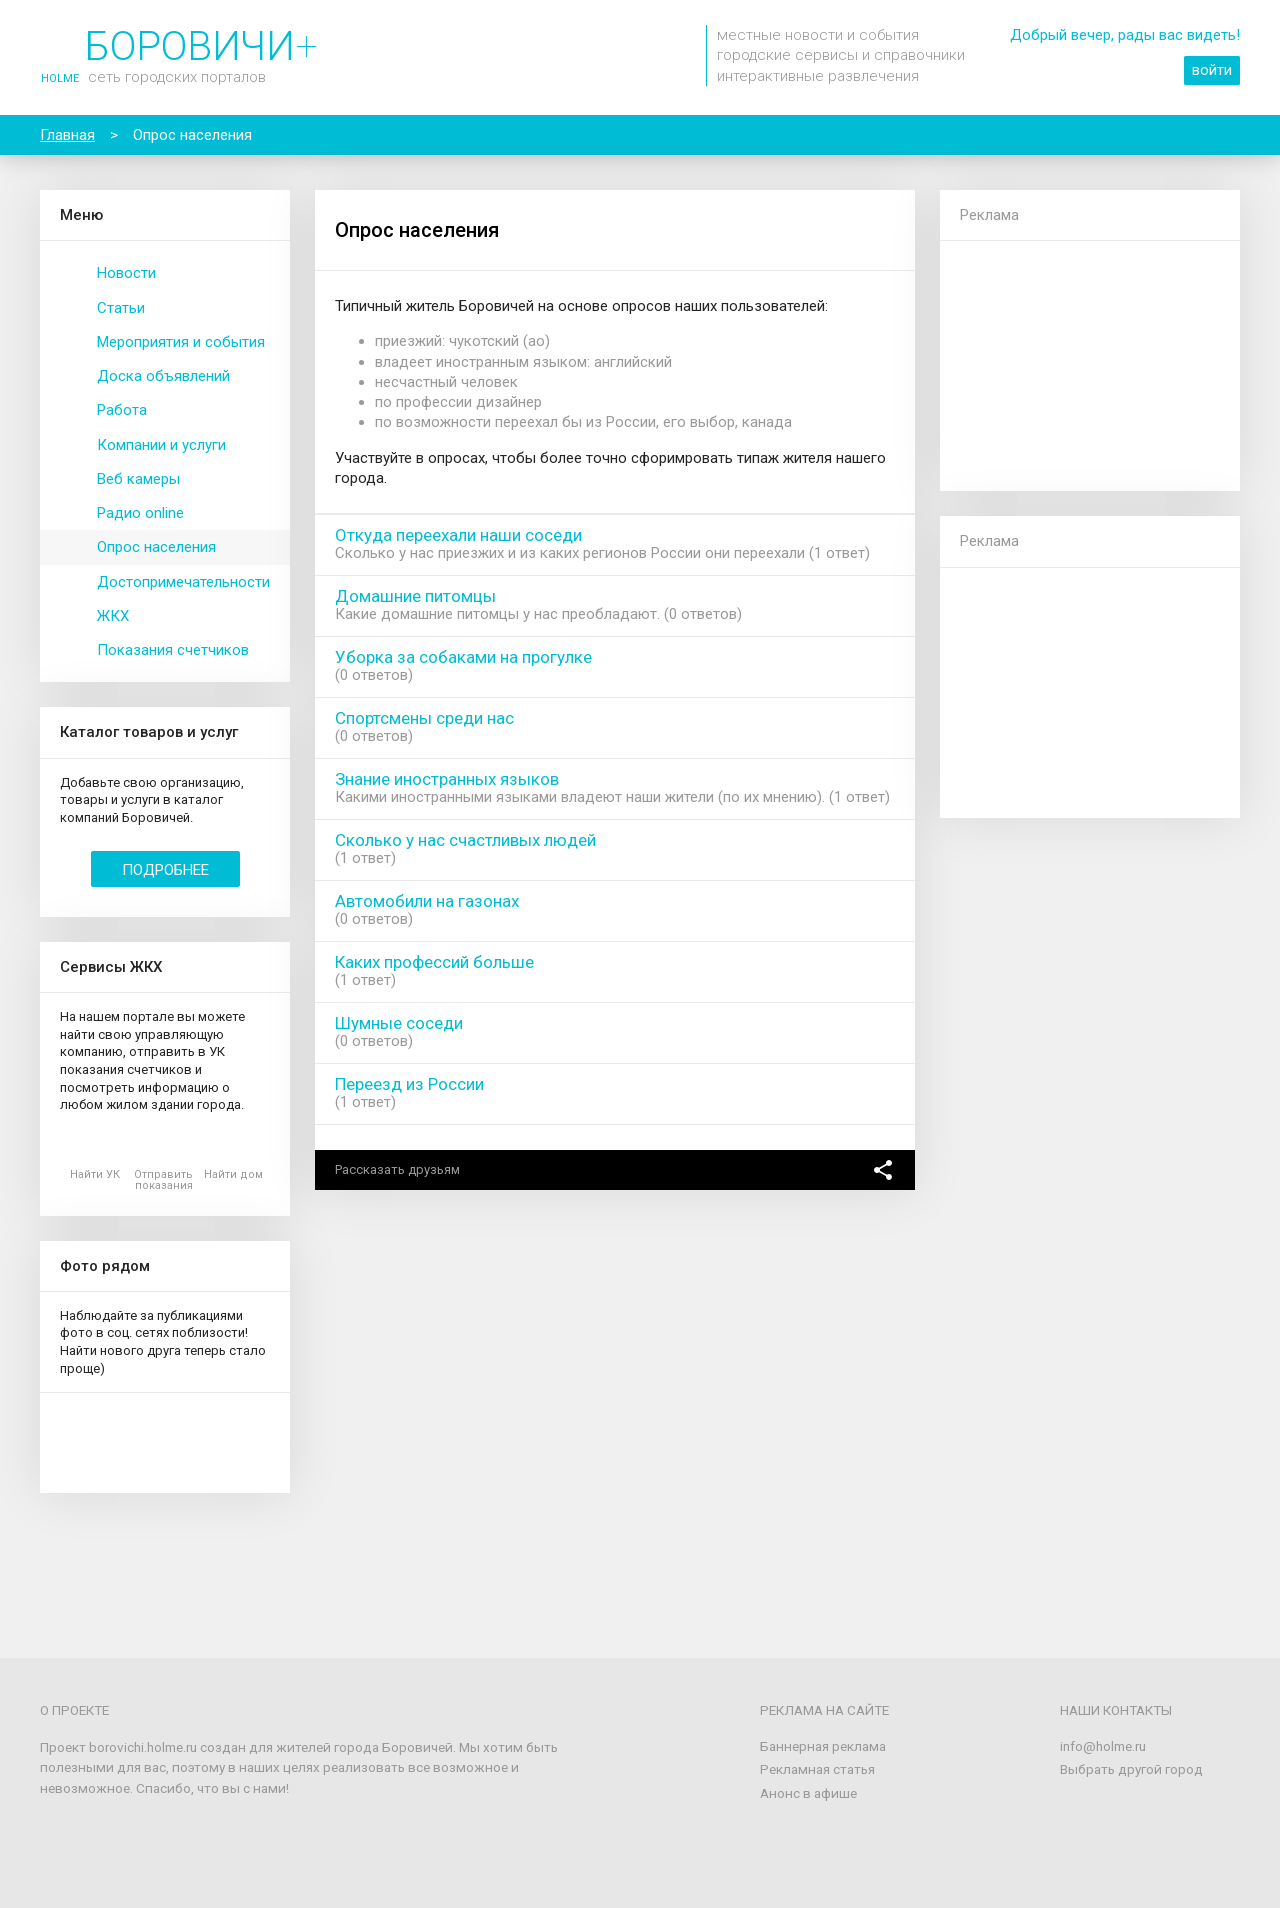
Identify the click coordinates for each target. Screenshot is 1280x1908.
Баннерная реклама (823, 1746)
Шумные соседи (399, 1023)
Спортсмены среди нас (424, 718)
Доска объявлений (163, 376)
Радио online (140, 513)
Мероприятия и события (181, 342)
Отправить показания (163, 1180)
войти (1212, 70)
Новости (126, 273)
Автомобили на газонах (427, 901)
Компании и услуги (161, 445)
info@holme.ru (1103, 1746)
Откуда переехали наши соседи (458, 535)
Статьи (121, 308)
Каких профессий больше (434, 962)
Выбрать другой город (1131, 1769)
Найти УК (95, 1174)
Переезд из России (409, 1084)
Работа (122, 410)
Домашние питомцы (415, 596)
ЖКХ (113, 616)
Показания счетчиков (173, 650)
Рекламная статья (817, 1769)
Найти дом (233, 1174)
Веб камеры (138, 479)
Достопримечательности (183, 582)
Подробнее (165, 870)
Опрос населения (156, 547)
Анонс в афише (808, 1793)
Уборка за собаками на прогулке (463, 657)
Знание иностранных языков (447, 779)
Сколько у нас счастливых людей (465, 840)
